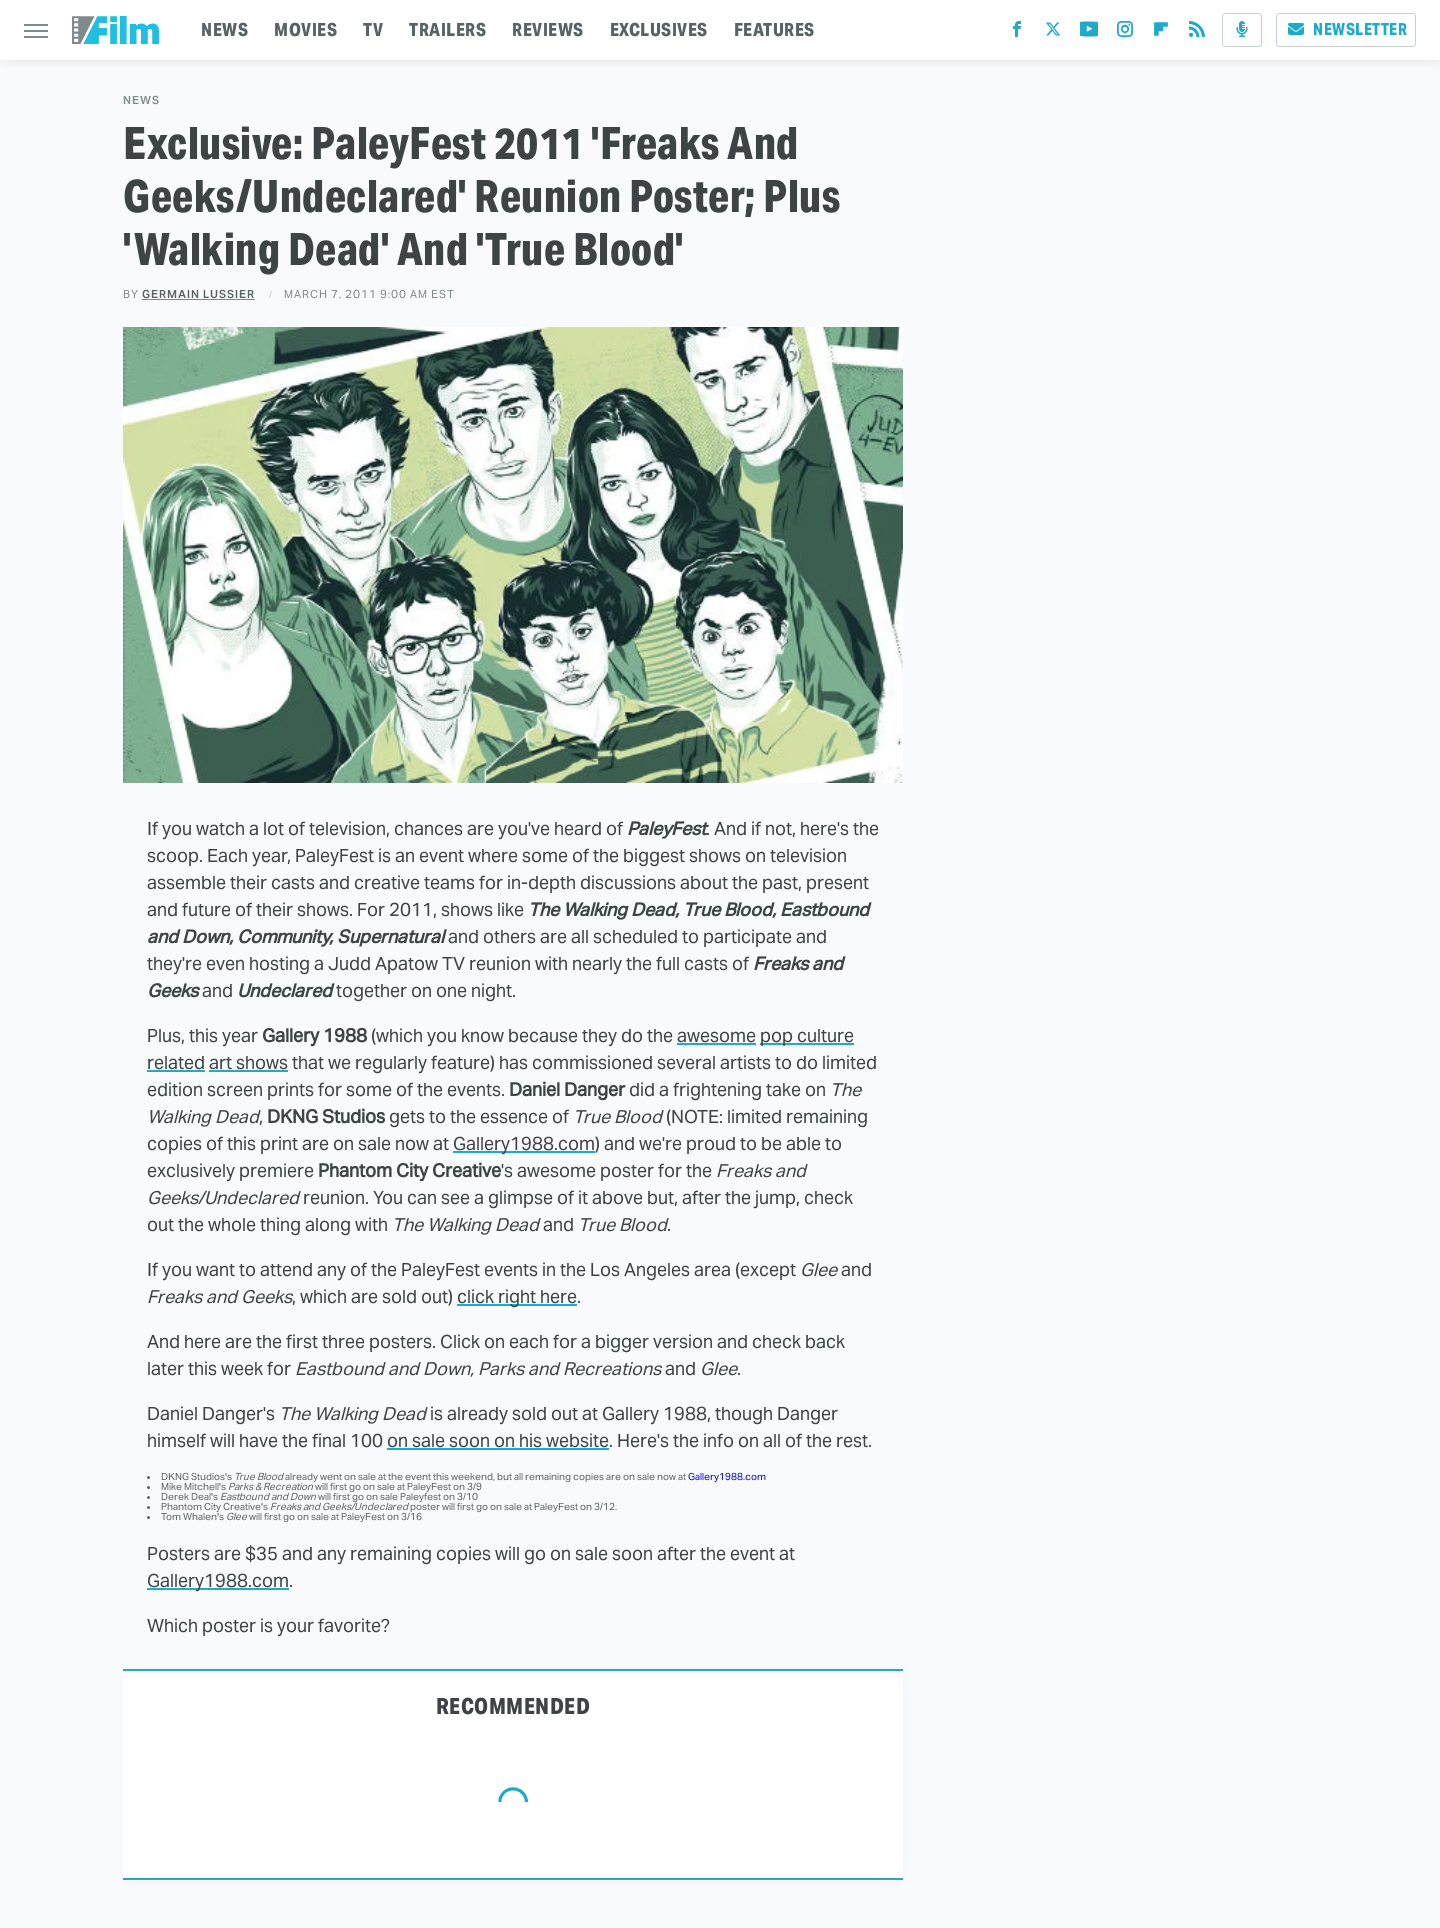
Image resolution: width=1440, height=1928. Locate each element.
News (141, 100)
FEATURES (774, 29)
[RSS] (1197, 33)
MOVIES (305, 29)
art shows (248, 1062)
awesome (716, 1035)
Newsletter (1346, 29)
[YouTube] (1089, 33)
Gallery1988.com (524, 1143)
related (176, 1062)
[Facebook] (1017, 33)
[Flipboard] (1161, 33)
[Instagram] (1125, 33)
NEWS (224, 29)
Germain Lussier (198, 294)
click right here (517, 1296)
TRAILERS (447, 29)
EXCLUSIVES (659, 29)
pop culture (807, 1035)
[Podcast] (1242, 30)
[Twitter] (1053, 33)
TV (373, 29)
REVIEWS (548, 29)
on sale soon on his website (498, 1440)
